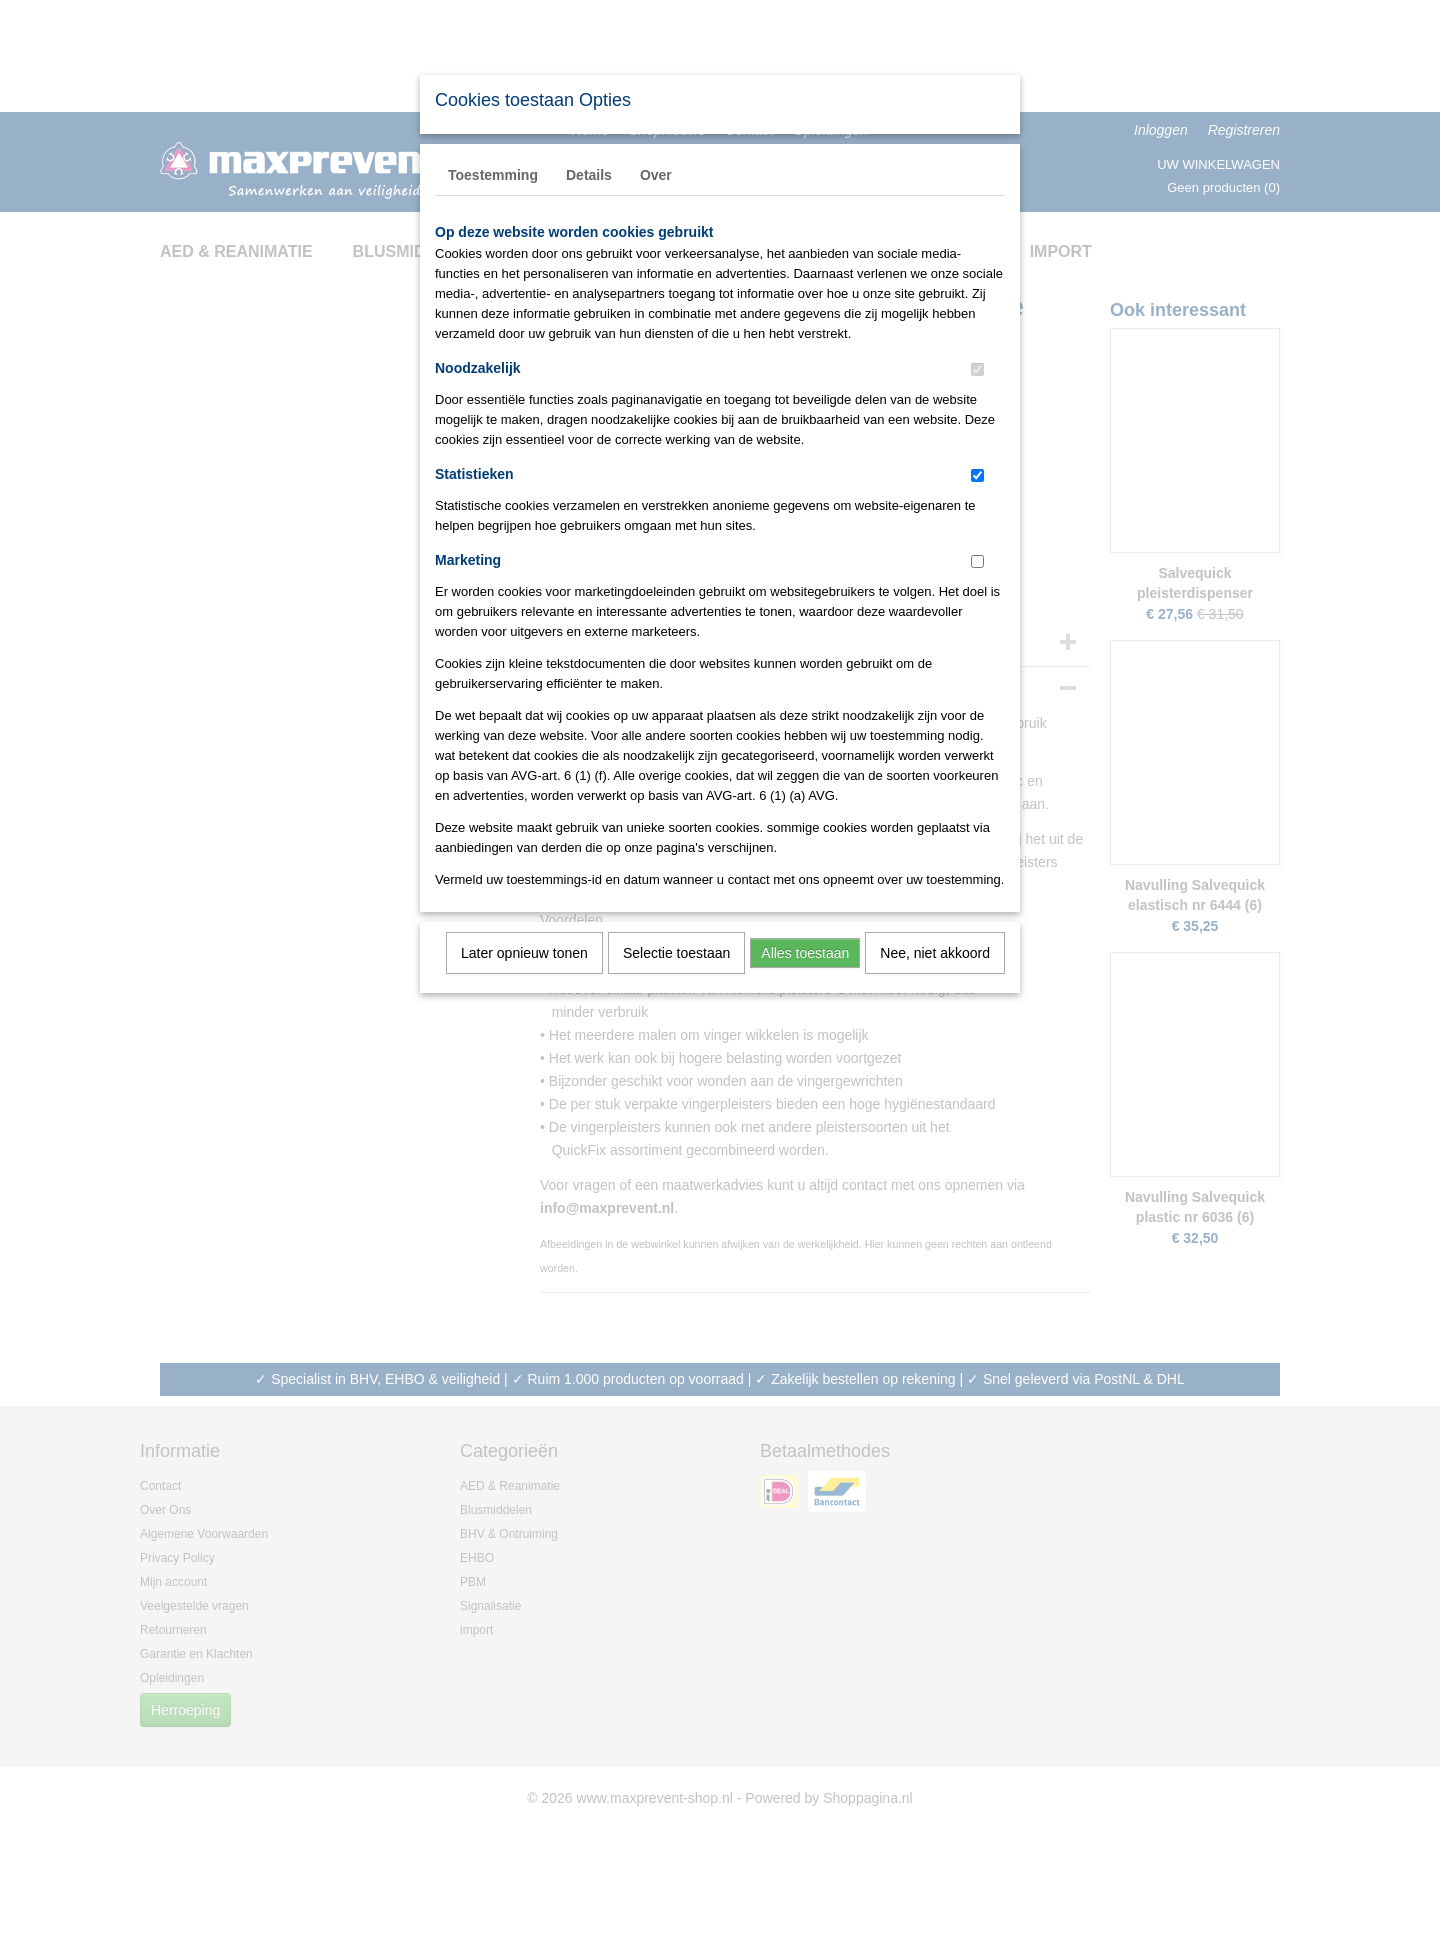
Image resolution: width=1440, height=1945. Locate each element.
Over (656, 175)
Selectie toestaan (676, 953)
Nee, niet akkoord (935, 953)
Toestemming (493, 175)
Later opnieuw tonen (524, 953)
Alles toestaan (805, 953)
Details (589, 175)
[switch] (977, 369)
